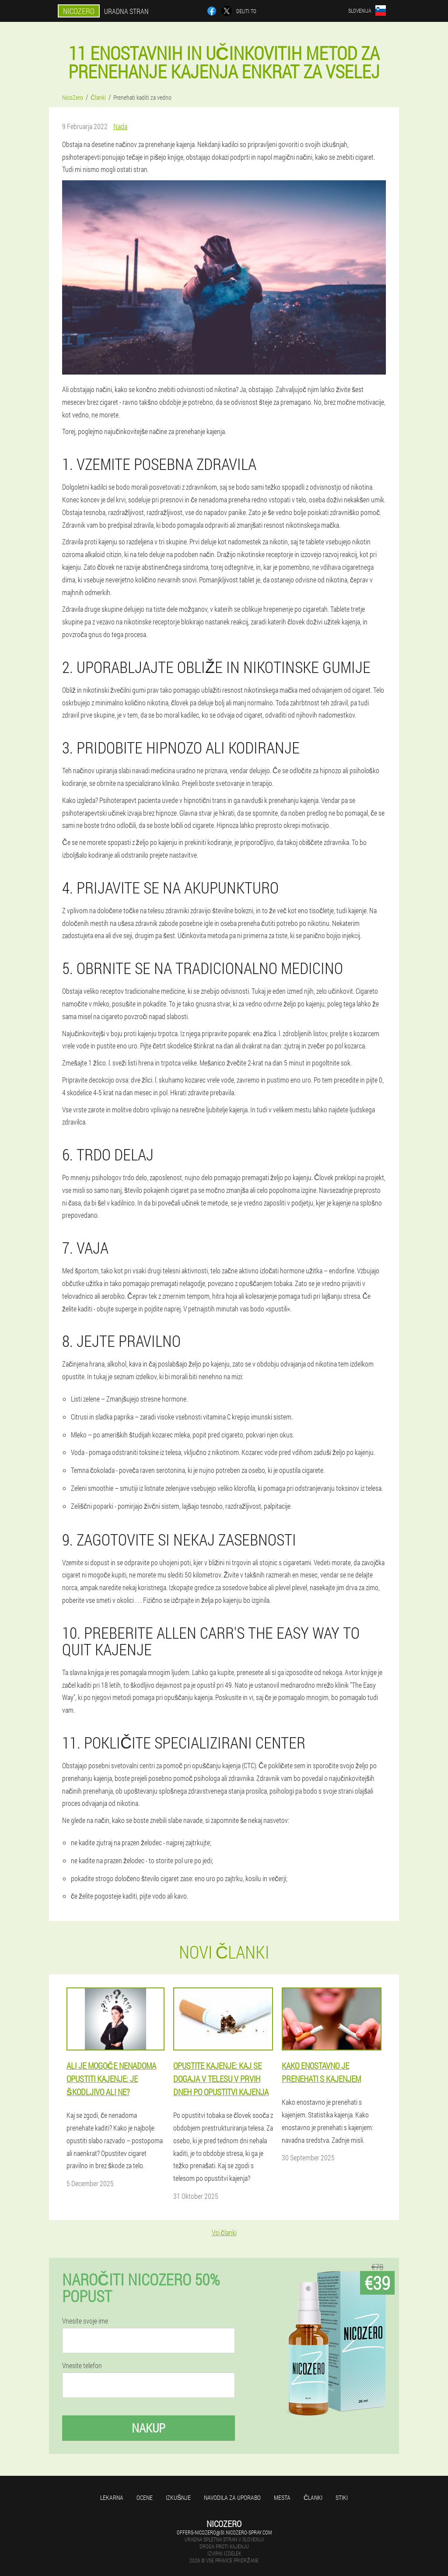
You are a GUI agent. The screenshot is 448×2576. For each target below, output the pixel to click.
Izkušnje (178, 2497)
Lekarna (111, 2497)
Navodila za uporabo (232, 2497)
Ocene (144, 2497)
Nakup (148, 2428)
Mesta (282, 2497)
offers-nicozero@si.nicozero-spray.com (224, 2532)
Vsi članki (224, 2232)
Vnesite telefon (82, 2365)
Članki (313, 2497)
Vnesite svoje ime (85, 2320)
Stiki (342, 2497)
